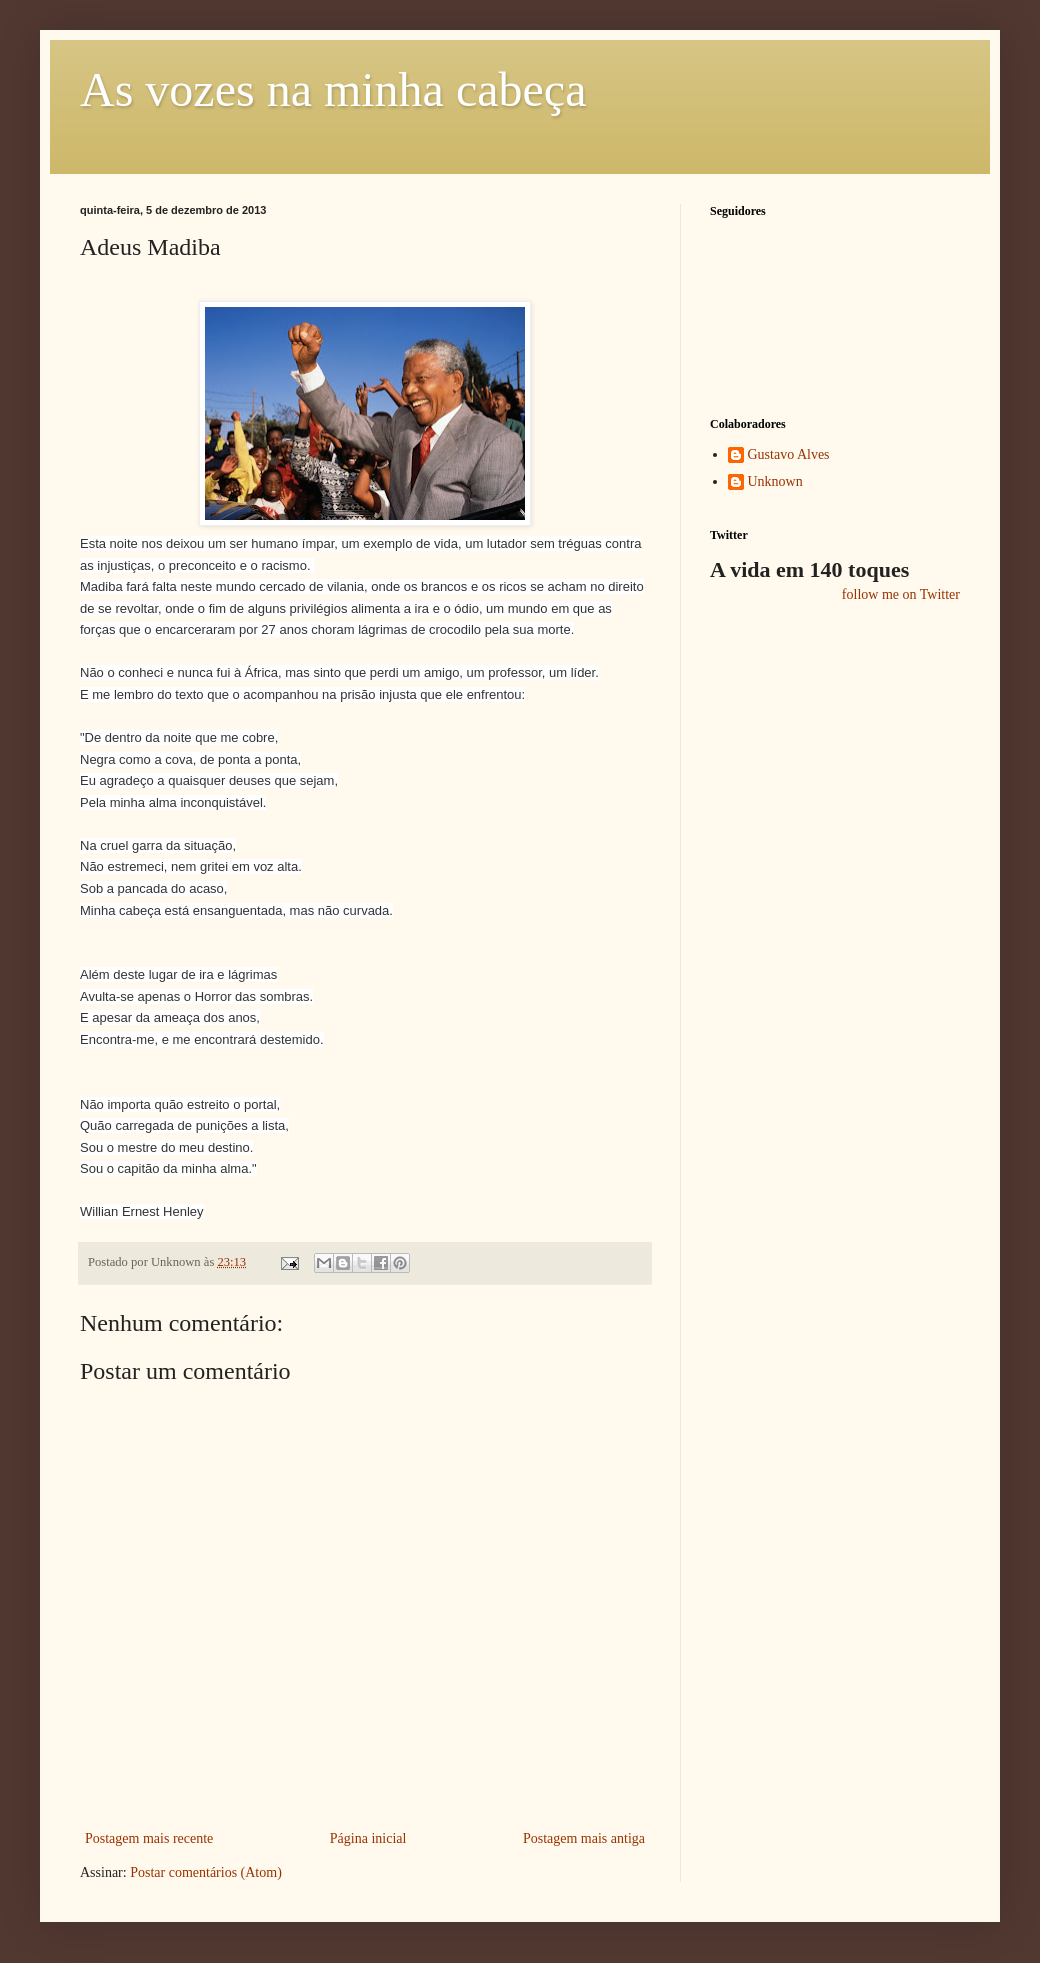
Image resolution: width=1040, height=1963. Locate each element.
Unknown (775, 481)
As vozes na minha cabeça (333, 89)
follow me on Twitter (901, 594)
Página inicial (368, 1838)
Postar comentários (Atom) (206, 1872)
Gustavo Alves (789, 454)
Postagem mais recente (149, 1838)
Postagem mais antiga (584, 1838)
